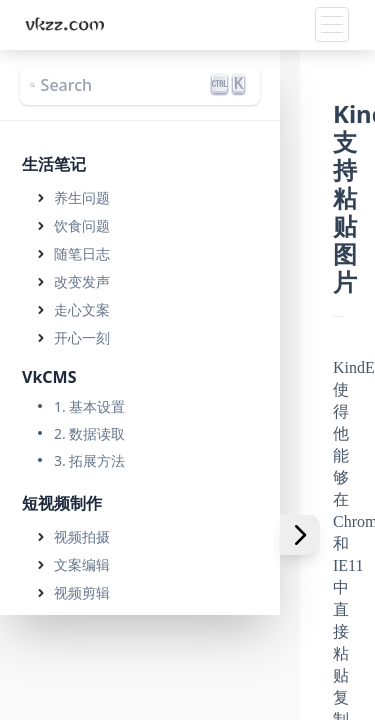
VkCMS (49, 377)
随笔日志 (82, 253)
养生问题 (82, 197)
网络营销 (54, 688)
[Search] (140, 85)
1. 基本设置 (89, 406)
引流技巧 (82, 648)
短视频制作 (62, 503)
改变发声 (82, 281)
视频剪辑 (82, 592)
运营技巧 (82, 620)
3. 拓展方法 (89, 460)
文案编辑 (82, 564)
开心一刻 (82, 337)
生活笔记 (54, 164)
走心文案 (82, 309)
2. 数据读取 (89, 433)
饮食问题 (82, 225)
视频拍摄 (82, 536)
